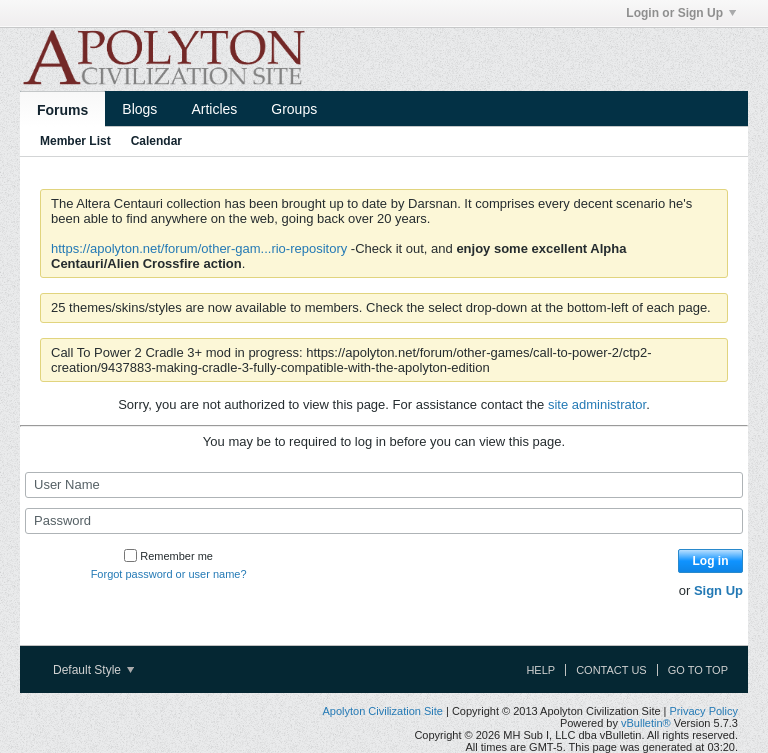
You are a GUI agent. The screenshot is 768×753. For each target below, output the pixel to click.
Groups (294, 109)
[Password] (384, 521)
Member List (75, 141)
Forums (62, 110)
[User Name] (384, 485)
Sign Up (718, 590)
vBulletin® (646, 723)
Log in (711, 561)
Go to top (698, 670)
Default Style (93, 670)
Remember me (168, 556)
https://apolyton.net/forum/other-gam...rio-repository (199, 248)
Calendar (156, 141)
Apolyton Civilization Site (382, 711)
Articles (214, 109)
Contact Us (611, 670)
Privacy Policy (704, 711)
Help (540, 670)
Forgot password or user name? (169, 574)
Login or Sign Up (681, 13)
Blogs (139, 109)
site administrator (597, 404)
